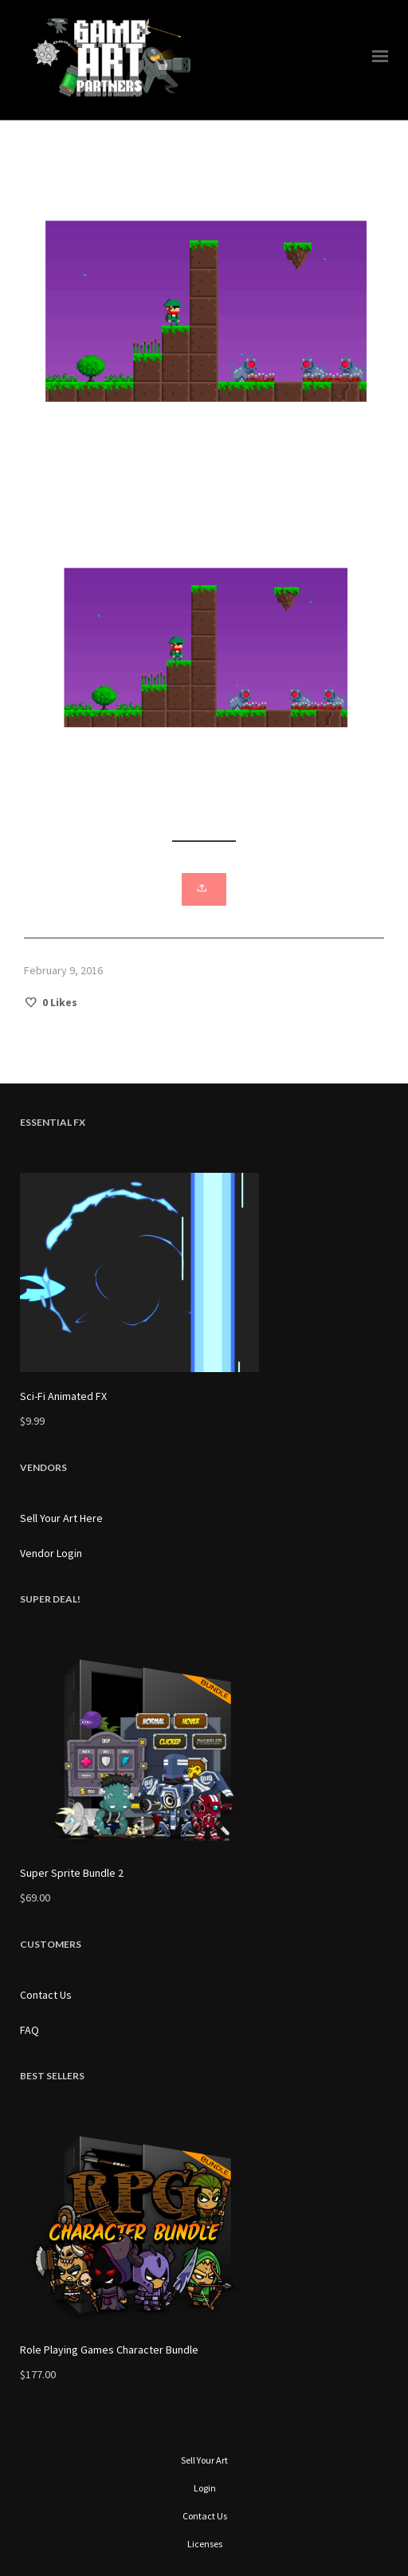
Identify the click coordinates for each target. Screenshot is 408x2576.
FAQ (29, 2030)
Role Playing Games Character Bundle (109, 2349)
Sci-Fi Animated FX (63, 1396)
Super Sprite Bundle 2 (72, 1873)
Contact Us (46, 1995)
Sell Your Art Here (61, 1518)
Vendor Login (51, 1553)
